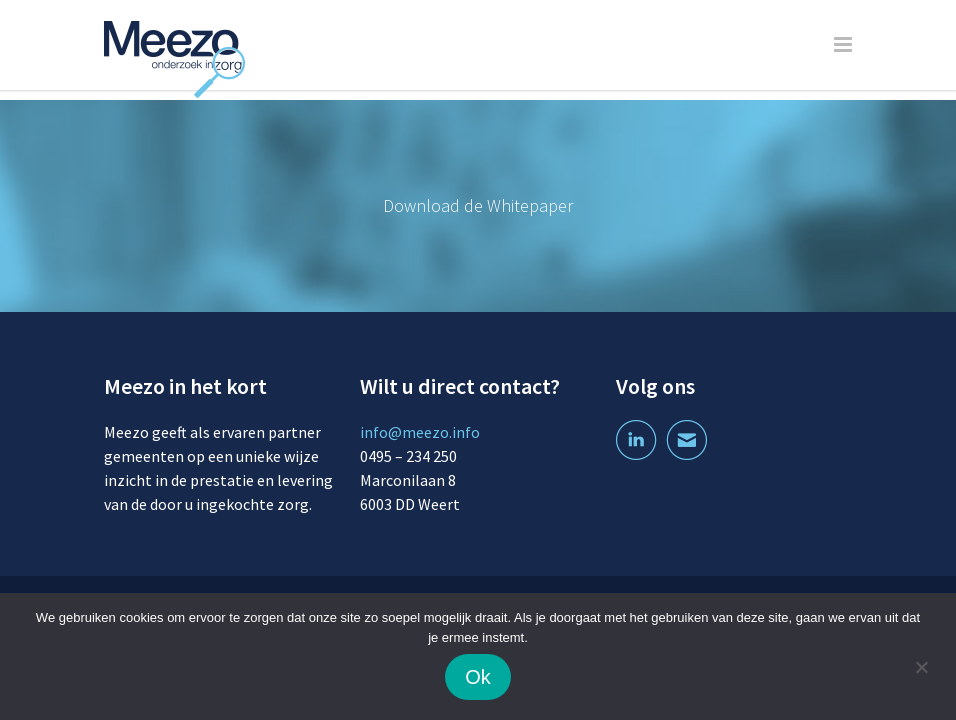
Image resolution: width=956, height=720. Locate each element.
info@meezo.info (420, 432)
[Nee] (921, 670)
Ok (478, 677)
